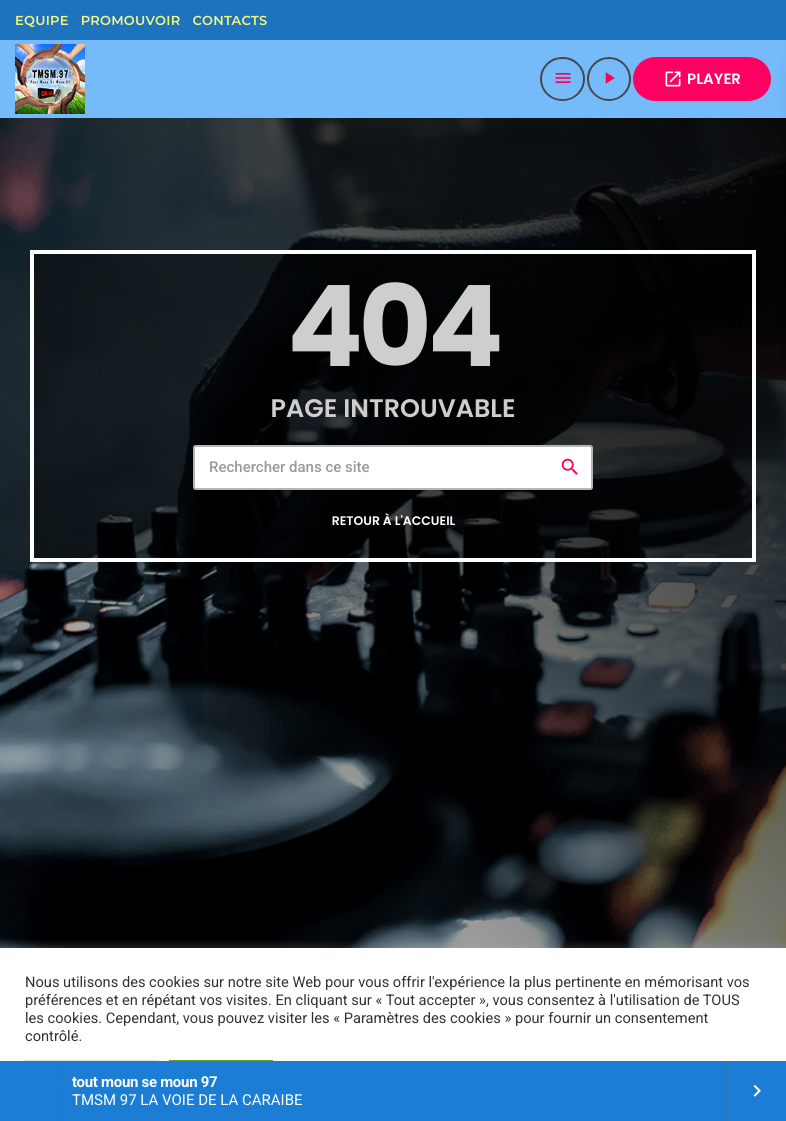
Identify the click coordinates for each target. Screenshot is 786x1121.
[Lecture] (609, 79)
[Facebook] (292, 20)
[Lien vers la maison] (50, 79)
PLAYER (702, 79)
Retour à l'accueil (394, 521)
